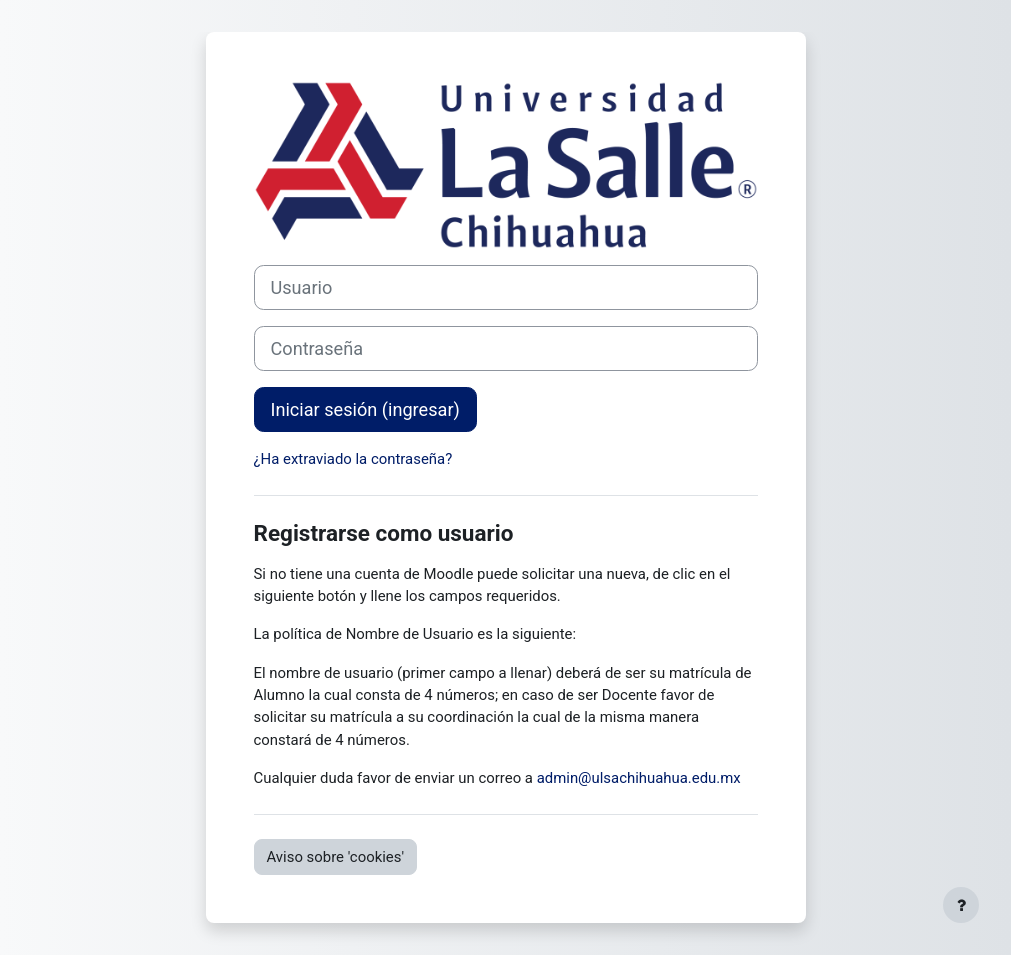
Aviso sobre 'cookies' (336, 857)
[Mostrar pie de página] (961, 905)
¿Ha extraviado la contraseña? (353, 459)
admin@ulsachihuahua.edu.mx (639, 778)
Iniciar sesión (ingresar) (365, 409)
